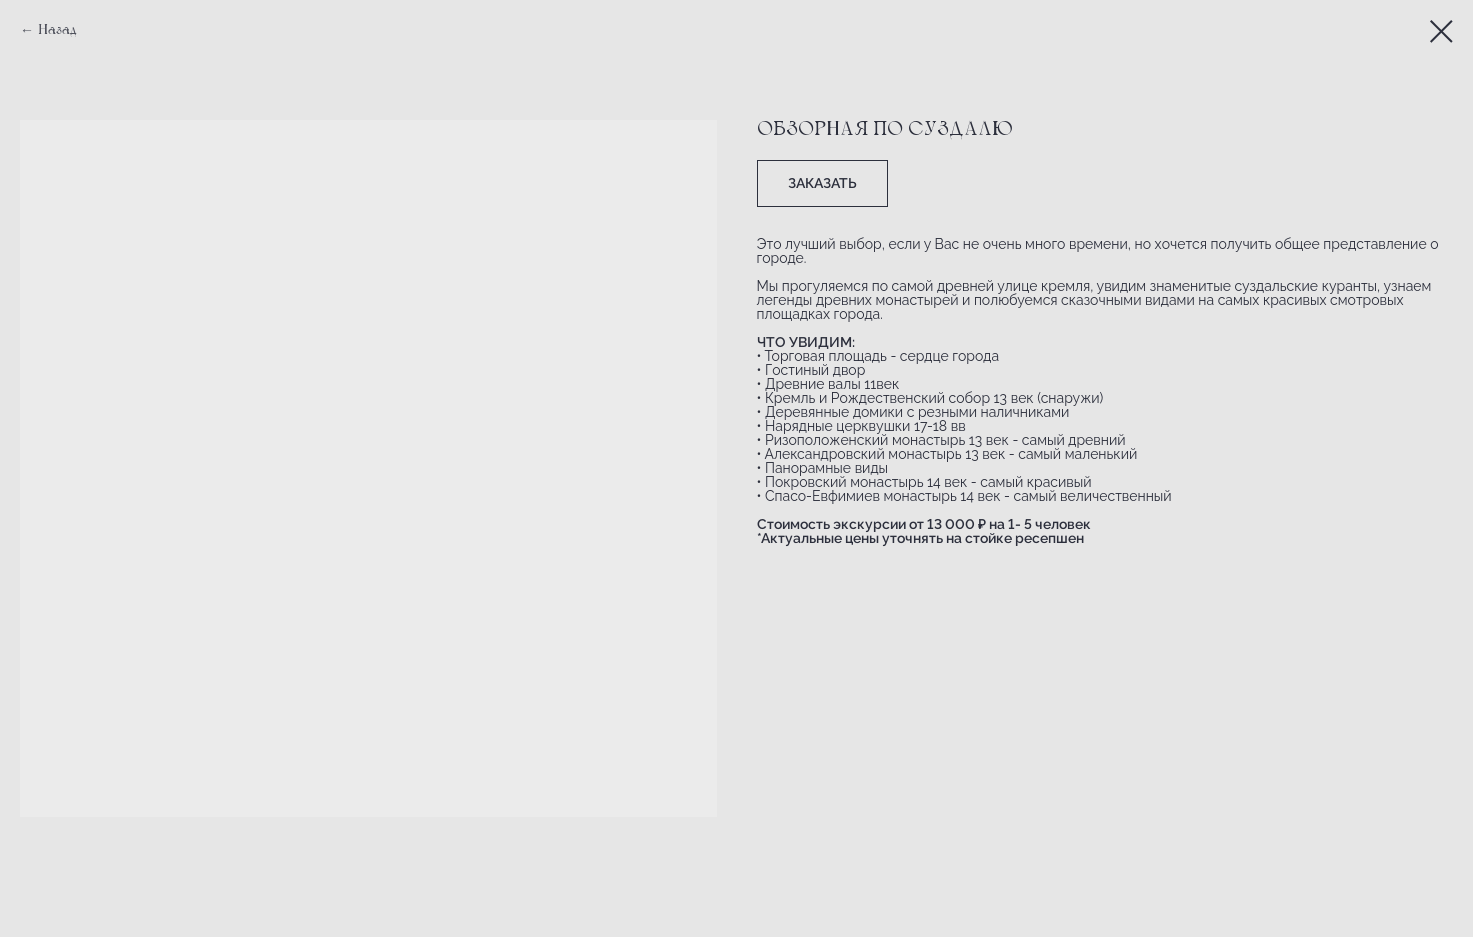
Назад (57, 30)
